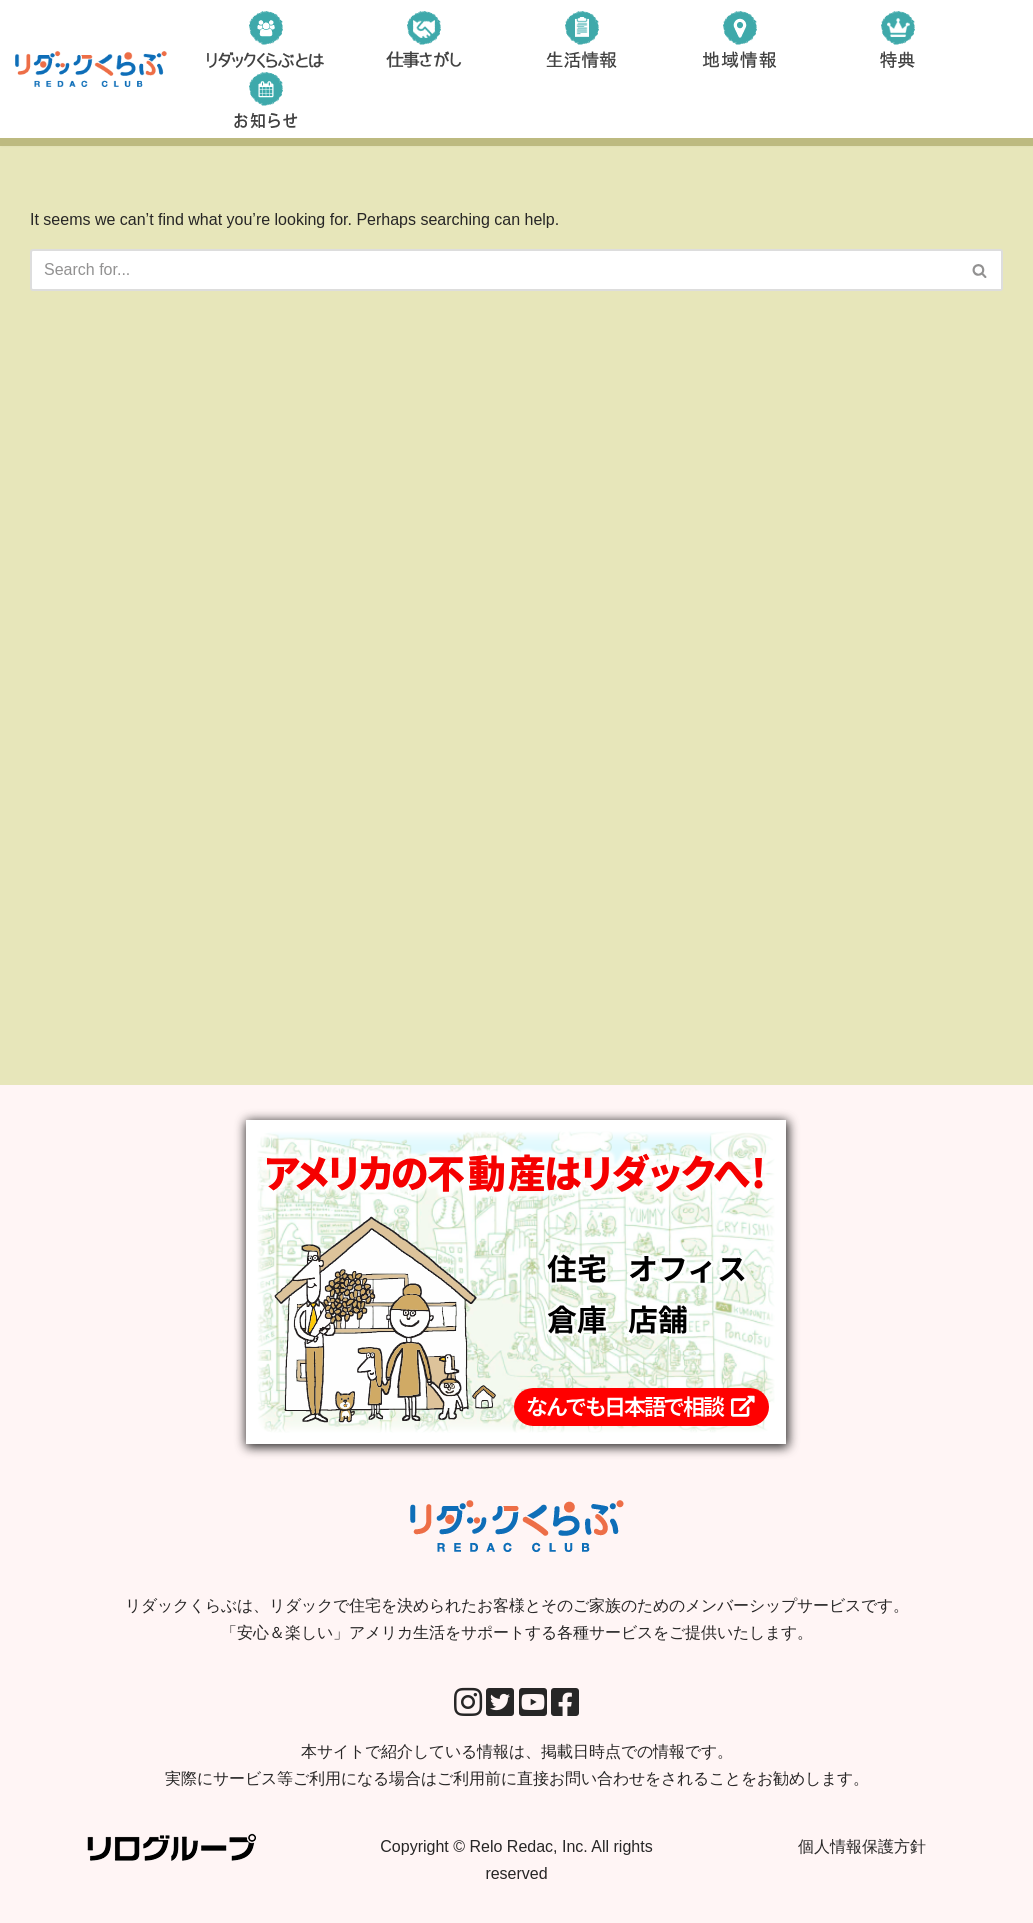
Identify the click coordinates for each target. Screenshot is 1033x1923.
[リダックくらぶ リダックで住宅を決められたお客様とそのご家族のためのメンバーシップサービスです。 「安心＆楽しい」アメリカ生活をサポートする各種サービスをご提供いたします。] (91, 69)
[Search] (494, 270)
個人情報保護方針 (862, 1846)
